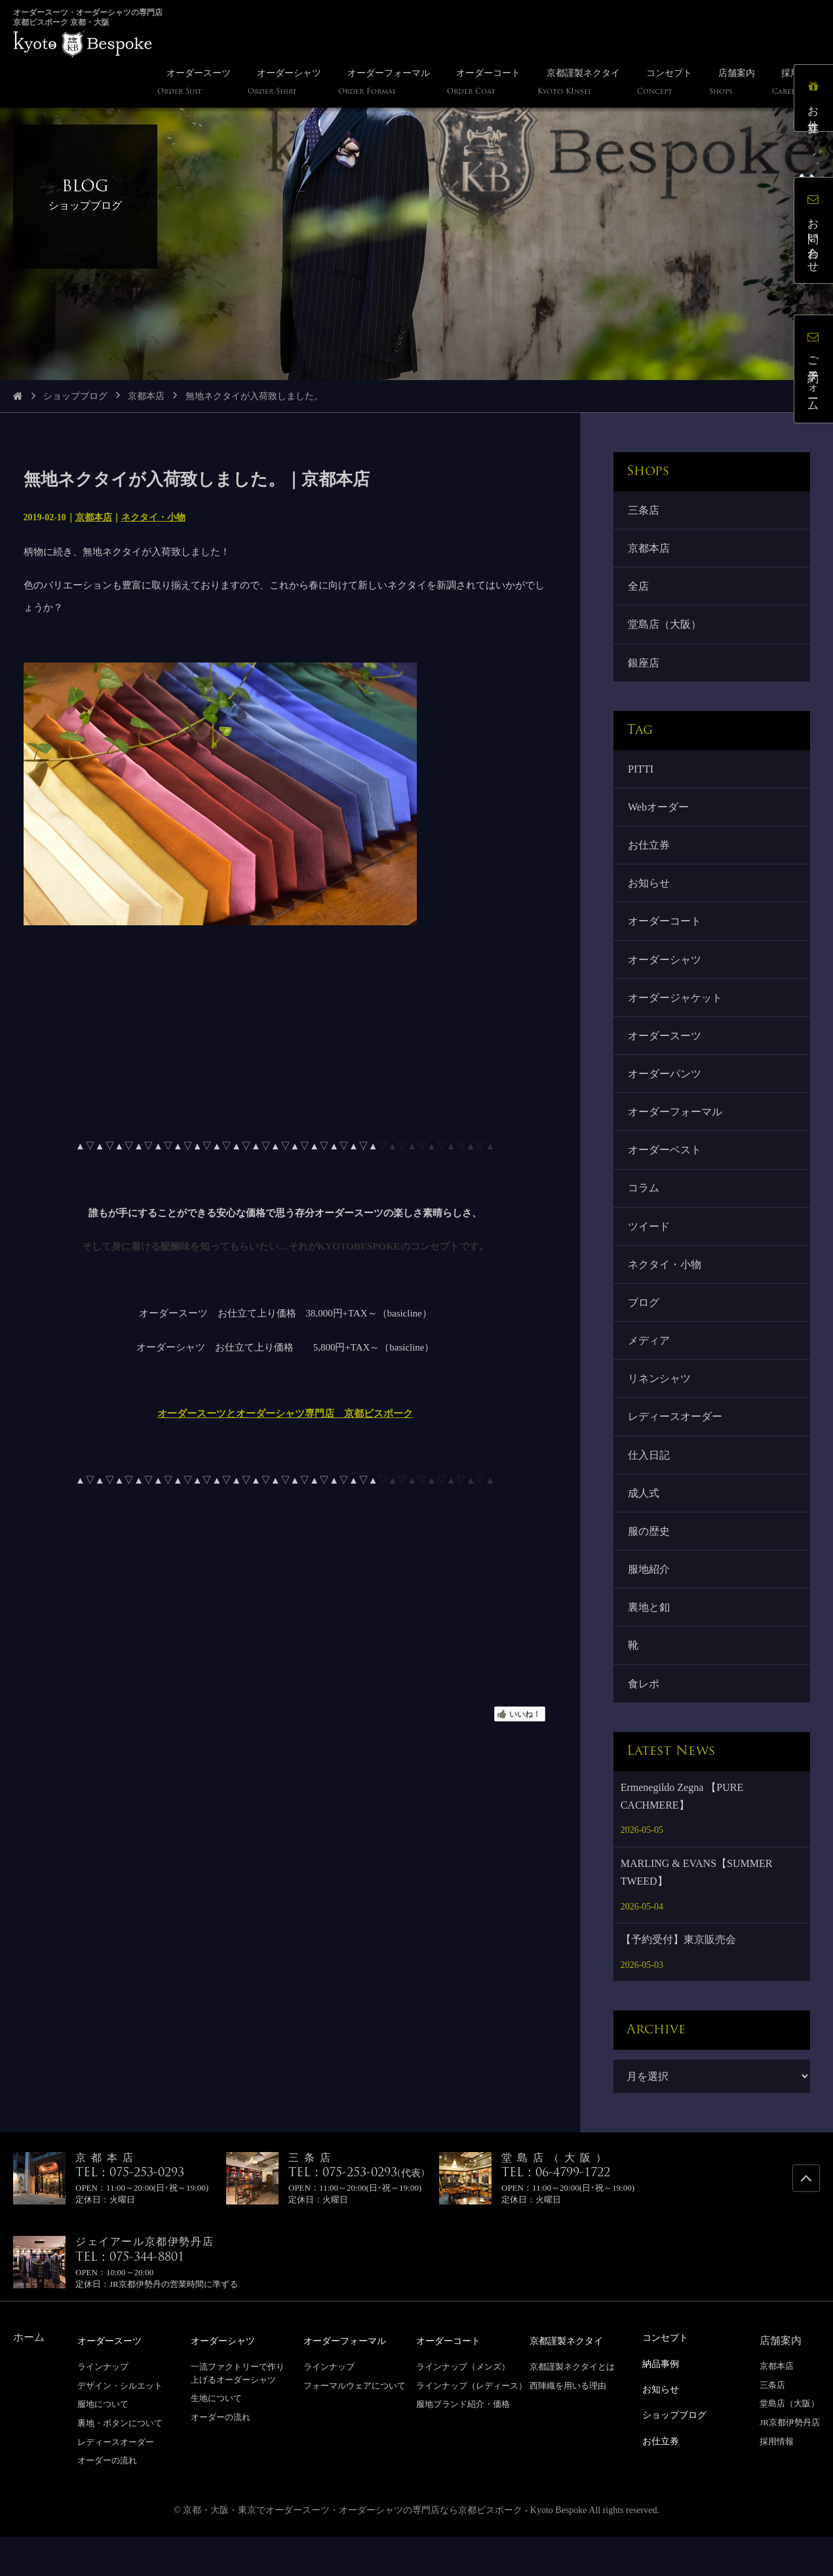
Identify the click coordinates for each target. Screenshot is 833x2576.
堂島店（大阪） (666, 629)
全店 (639, 589)
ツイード (650, 1249)
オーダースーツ (666, 1052)
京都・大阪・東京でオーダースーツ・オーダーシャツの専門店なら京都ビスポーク (352, 2549)
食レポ (645, 1722)
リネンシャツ (660, 1407)
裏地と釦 (650, 1643)
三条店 (645, 510)
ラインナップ (102, 2406)
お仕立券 (650, 854)
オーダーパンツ (666, 1091)
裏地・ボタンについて (120, 2462)
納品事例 (663, 2402)
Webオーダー (659, 815)
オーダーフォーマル (676, 1131)
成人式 (645, 1525)
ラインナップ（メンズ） (463, 2406)
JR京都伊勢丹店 (790, 2462)
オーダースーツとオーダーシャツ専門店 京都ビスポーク (285, 1413)
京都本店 (146, 396)
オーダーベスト (666, 1170)
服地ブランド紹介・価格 (463, 2443)
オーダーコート (666, 934)
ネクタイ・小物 (153, 517)
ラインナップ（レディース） (471, 2425)
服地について (102, 2443)
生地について (216, 2437)
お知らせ (650, 894)
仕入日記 (650, 1485)
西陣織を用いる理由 (568, 2425)
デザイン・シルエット (120, 2425)
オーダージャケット (676, 1012)
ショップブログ (75, 396)
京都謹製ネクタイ (571, 2380)
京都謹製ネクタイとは (572, 2406)
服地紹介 (650, 1604)
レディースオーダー (676, 1446)
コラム (645, 1210)
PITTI (642, 776)
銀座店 (645, 668)
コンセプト (668, 2377)
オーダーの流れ (107, 2500)
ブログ (645, 1328)
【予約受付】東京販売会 (678, 1979)
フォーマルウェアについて (354, 2425)
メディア (650, 1368)
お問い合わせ (816, 233)
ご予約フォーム (816, 372)
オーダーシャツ (666, 973)
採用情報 (777, 2481)
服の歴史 (650, 1565)
